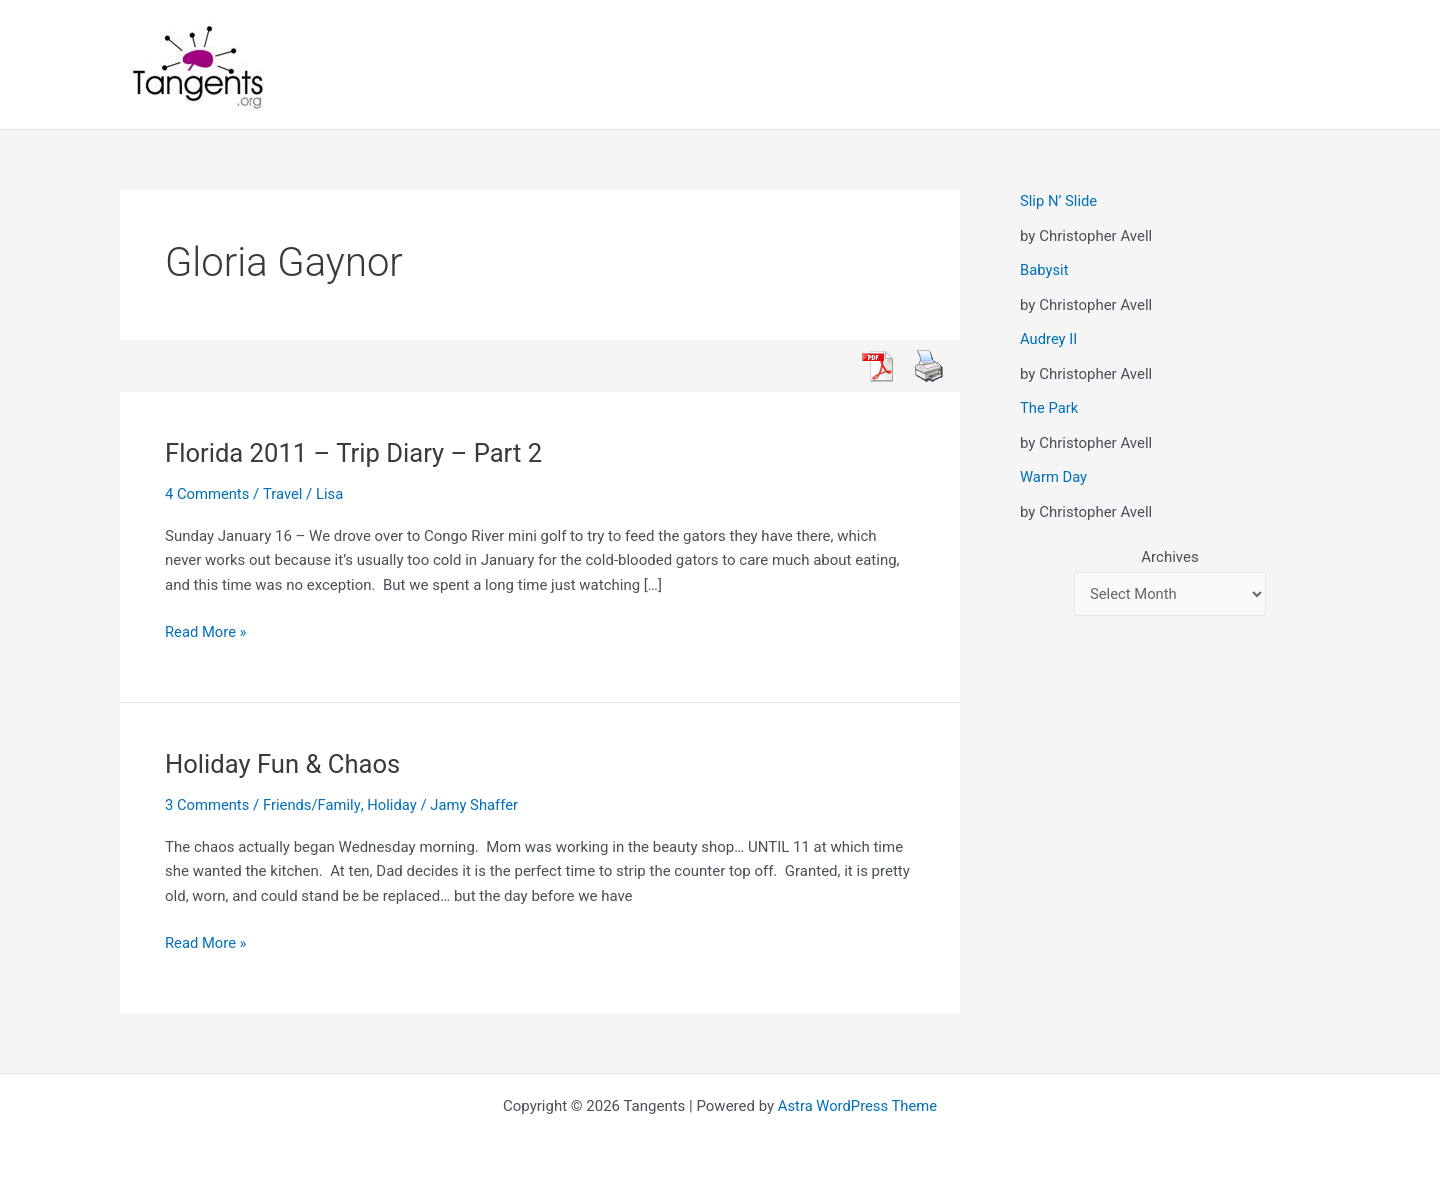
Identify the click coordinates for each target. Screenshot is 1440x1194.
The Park (1049, 408)
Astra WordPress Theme (858, 1106)
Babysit (1044, 270)
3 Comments (208, 805)
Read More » (206, 632)
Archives (1169, 557)
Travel (284, 494)
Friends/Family (313, 805)
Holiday (394, 805)
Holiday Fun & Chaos (284, 764)
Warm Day (1054, 477)
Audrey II (1049, 339)
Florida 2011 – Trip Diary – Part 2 (356, 453)
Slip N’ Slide (1059, 201)
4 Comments (208, 494)
